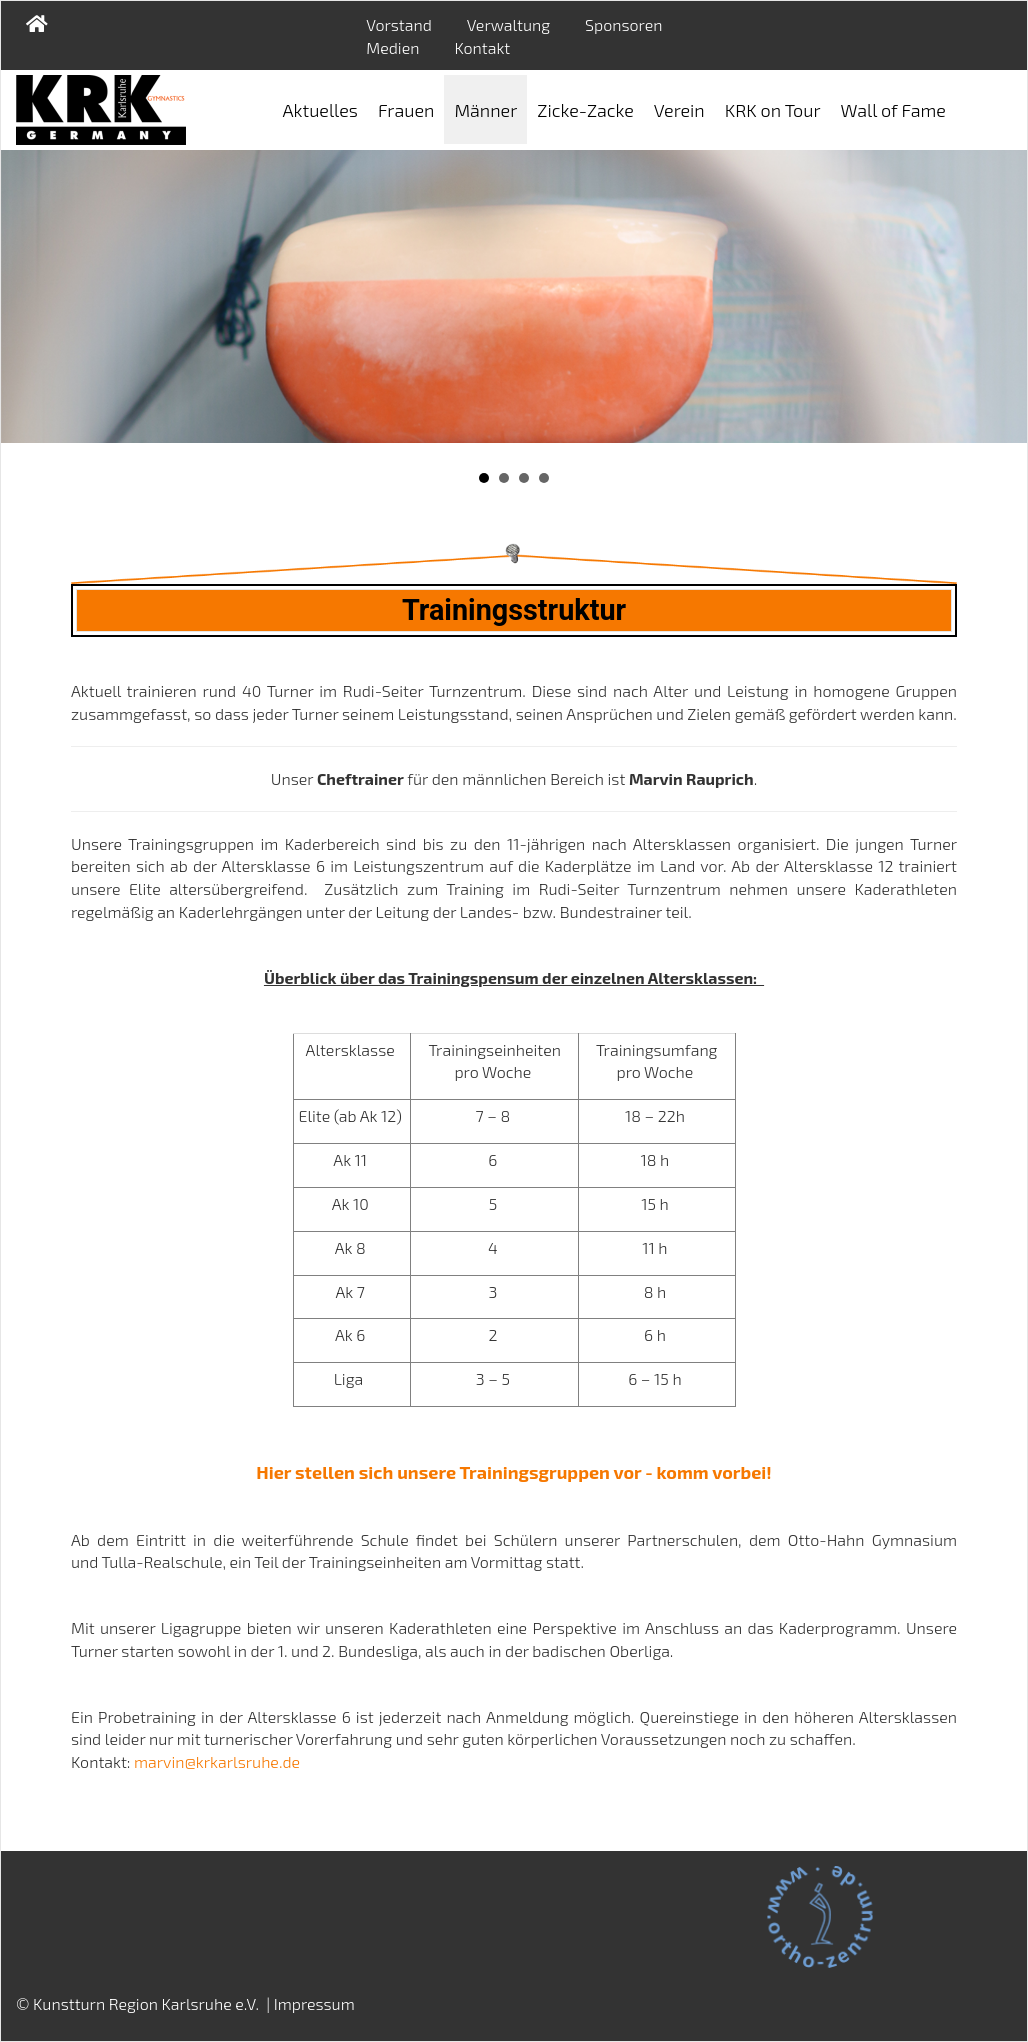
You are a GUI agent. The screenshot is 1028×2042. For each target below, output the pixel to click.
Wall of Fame (893, 110)
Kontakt (482, 47)
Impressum (314, 2003)
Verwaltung (508, 24)
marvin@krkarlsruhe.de (217, 1761)
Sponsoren (623, 24)
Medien (392, 47)
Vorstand (398, 24)
